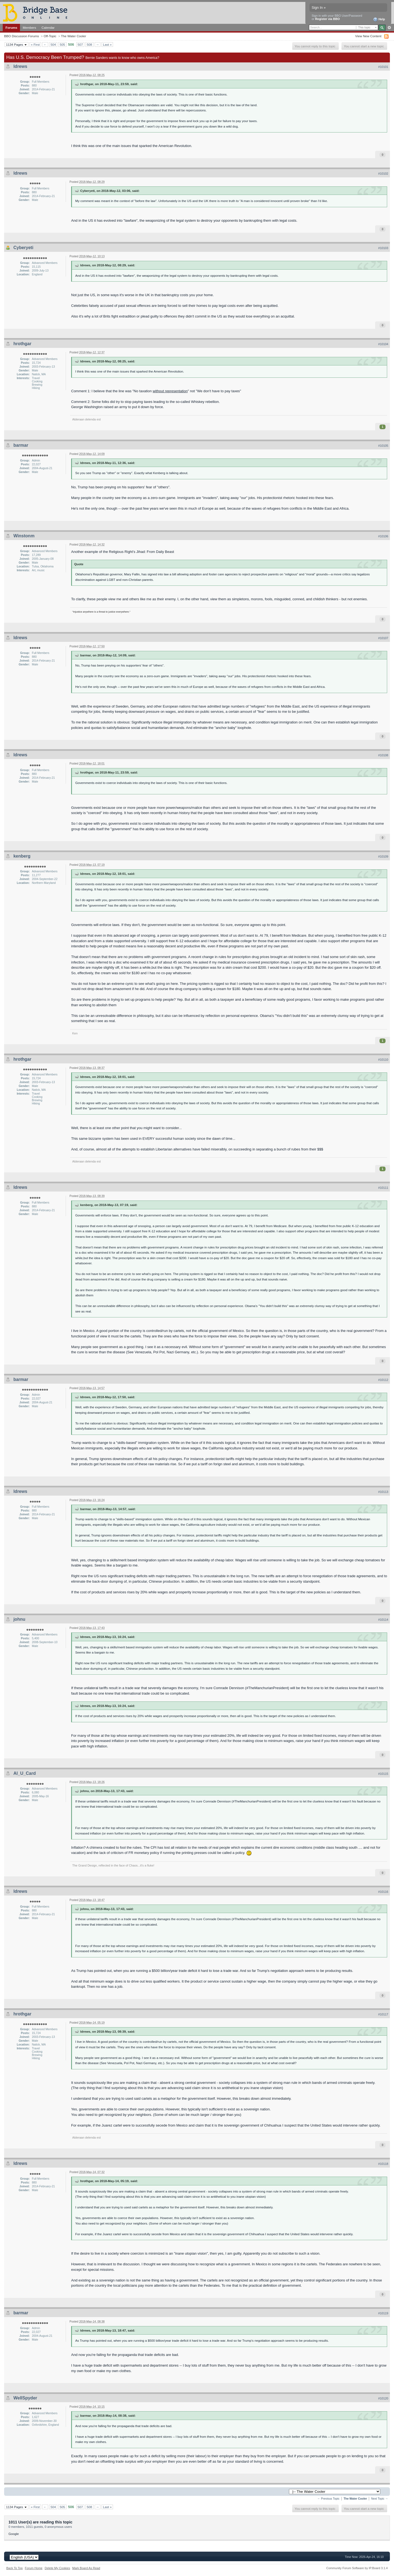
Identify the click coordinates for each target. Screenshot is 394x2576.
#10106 (383, 536)
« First (35, 44)
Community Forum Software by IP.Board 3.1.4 (357, 2568)
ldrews (20, 66)
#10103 (383, 248)
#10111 (383, 1187)
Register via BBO (327, 19)
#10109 (383, 856)
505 (62, 44)
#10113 (383, 1491)
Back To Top (14, 2568)
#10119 (383, 2313)
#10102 (383, 173)
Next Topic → (379, 2498)
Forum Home (33, 2568)
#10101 (383, 66)
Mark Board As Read (86, 2568)
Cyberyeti (23, 247)
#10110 (383, 1059)
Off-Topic (50, 36)
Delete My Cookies (57, 2568)
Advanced (389, 27)
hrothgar (22, 343)
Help (379, 19)
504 (53, 44)
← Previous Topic (328, 2498)
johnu (19, 1619)
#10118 (383, 2163)
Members (29, 27)
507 (80, 44)
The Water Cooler (73, 36)
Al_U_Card (24, 1773)
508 (89, 44)
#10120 (383, 2398)
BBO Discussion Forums (21, 36)
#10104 (383, 344)
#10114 (383, 1619)
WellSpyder (25, 2398)
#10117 (383, 2014)
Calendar (48, 27)
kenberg (21, 856)
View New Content (368, 36)
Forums (11, 27)
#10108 (383, 755)
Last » (107, 44)
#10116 (383, 1891)
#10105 (383, 445)
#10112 (383, 1379)
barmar (20, 445)
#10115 (383, 1773)
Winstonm (23, 535)
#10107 (383, 638)
